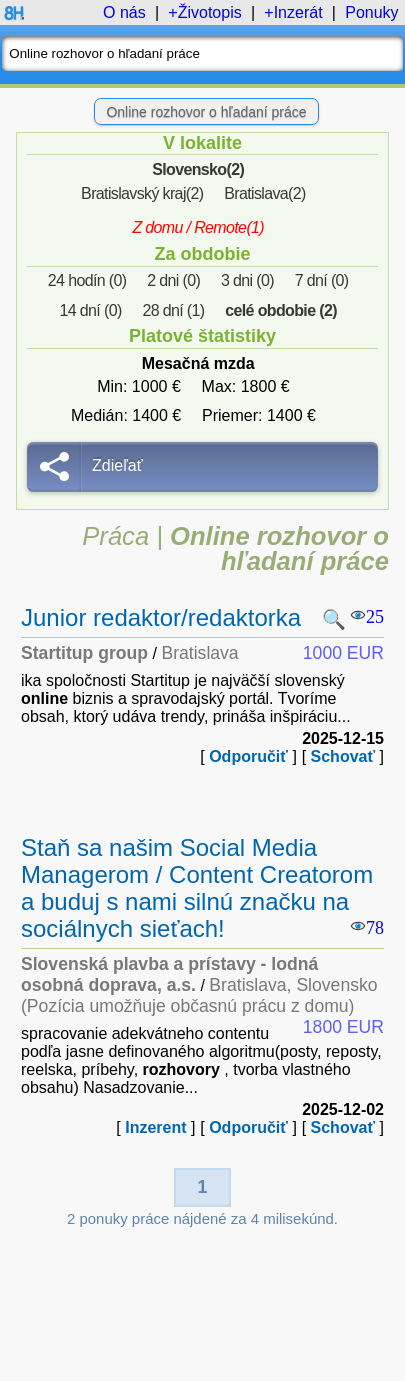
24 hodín (87, 280)
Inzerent (155, 1127)
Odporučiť (248, 756)
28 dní (173, 310)
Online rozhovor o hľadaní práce (206, 112)
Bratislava (265, 193)
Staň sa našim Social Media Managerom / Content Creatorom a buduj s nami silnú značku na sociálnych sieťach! (197, 888)
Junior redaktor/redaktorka (161, 617)
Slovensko (198, 169)
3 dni (247, 280)
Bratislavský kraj (142, 193)
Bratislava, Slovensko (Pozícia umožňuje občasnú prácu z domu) (199, 995)
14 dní (91, 310)
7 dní (322, 280)
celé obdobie (281, 310)
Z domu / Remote (198, 227)
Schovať (343, 756)
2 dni (173, 280)
